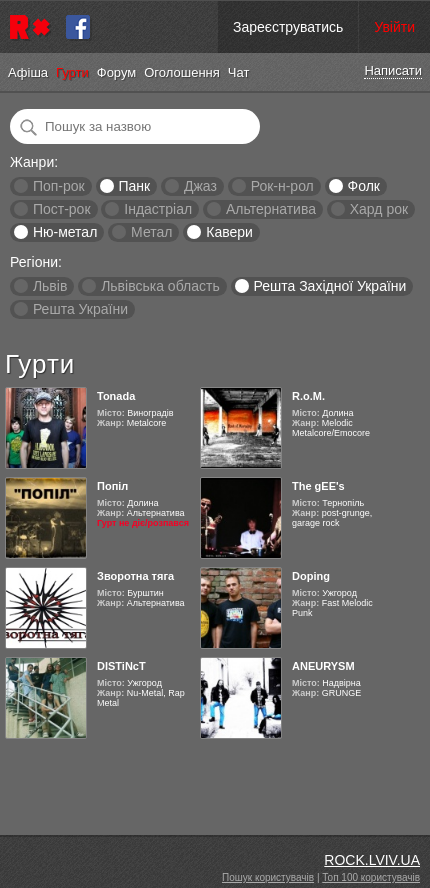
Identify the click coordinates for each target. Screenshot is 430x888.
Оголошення (182, 72)
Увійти (394, 27)
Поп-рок (59, 186)
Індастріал (158, 209)
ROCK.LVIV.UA (372, 860)
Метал (151, 232)
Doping (311, 576)
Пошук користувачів (268, 877)
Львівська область (160, 286)
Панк (134, 186)
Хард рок (379, 209)
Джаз (200, 186)
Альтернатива (271, 209)
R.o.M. (308, 396)
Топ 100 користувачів (371, 877)
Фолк (364, 186)
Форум (117, 72)
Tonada (116, 396)
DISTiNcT (121, 666)
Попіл (112, 486)
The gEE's (318, 486)
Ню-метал (65, 232)
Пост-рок (62, 209)
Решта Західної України (329, 286)
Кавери (229, 232)
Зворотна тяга (135, 576)
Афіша (28, 72)
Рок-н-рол (282, 186)
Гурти (72, 72)
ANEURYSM (323, 666)
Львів (50, 286)
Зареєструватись (288, 27)
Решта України (80, 309)
